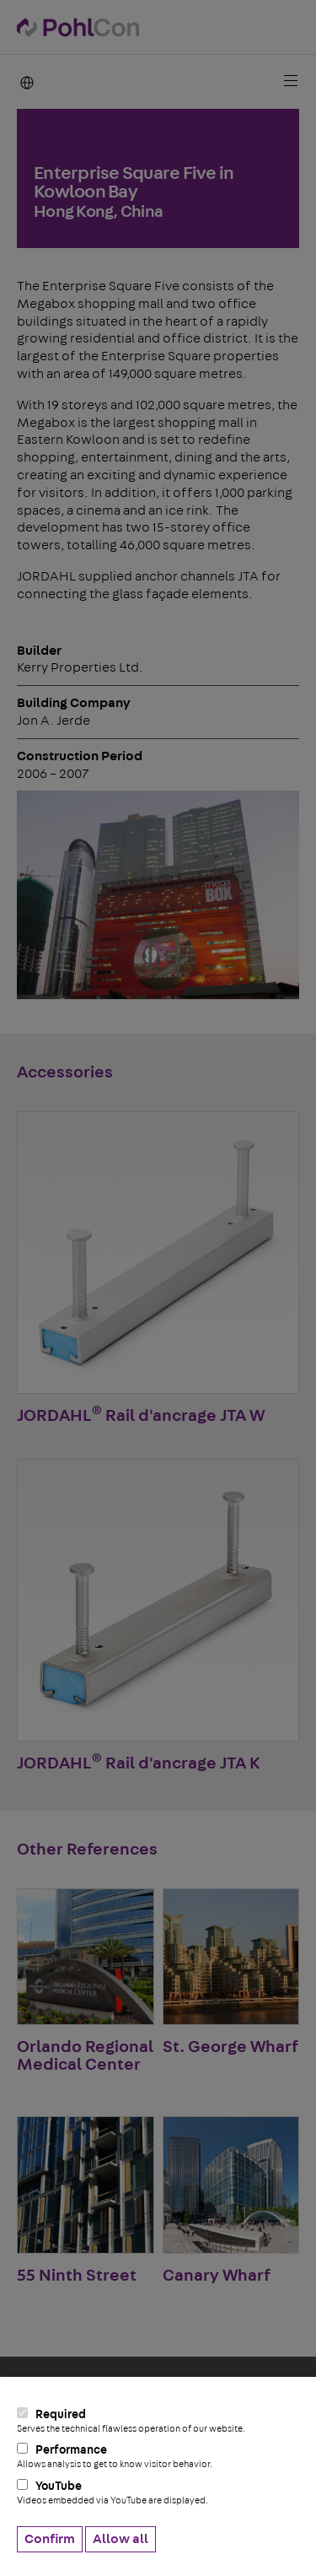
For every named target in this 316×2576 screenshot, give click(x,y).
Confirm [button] (49, 2539)
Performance (158, 2456)
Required (158, 2420)
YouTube (158, 2492)
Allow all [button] (120, 2539)
